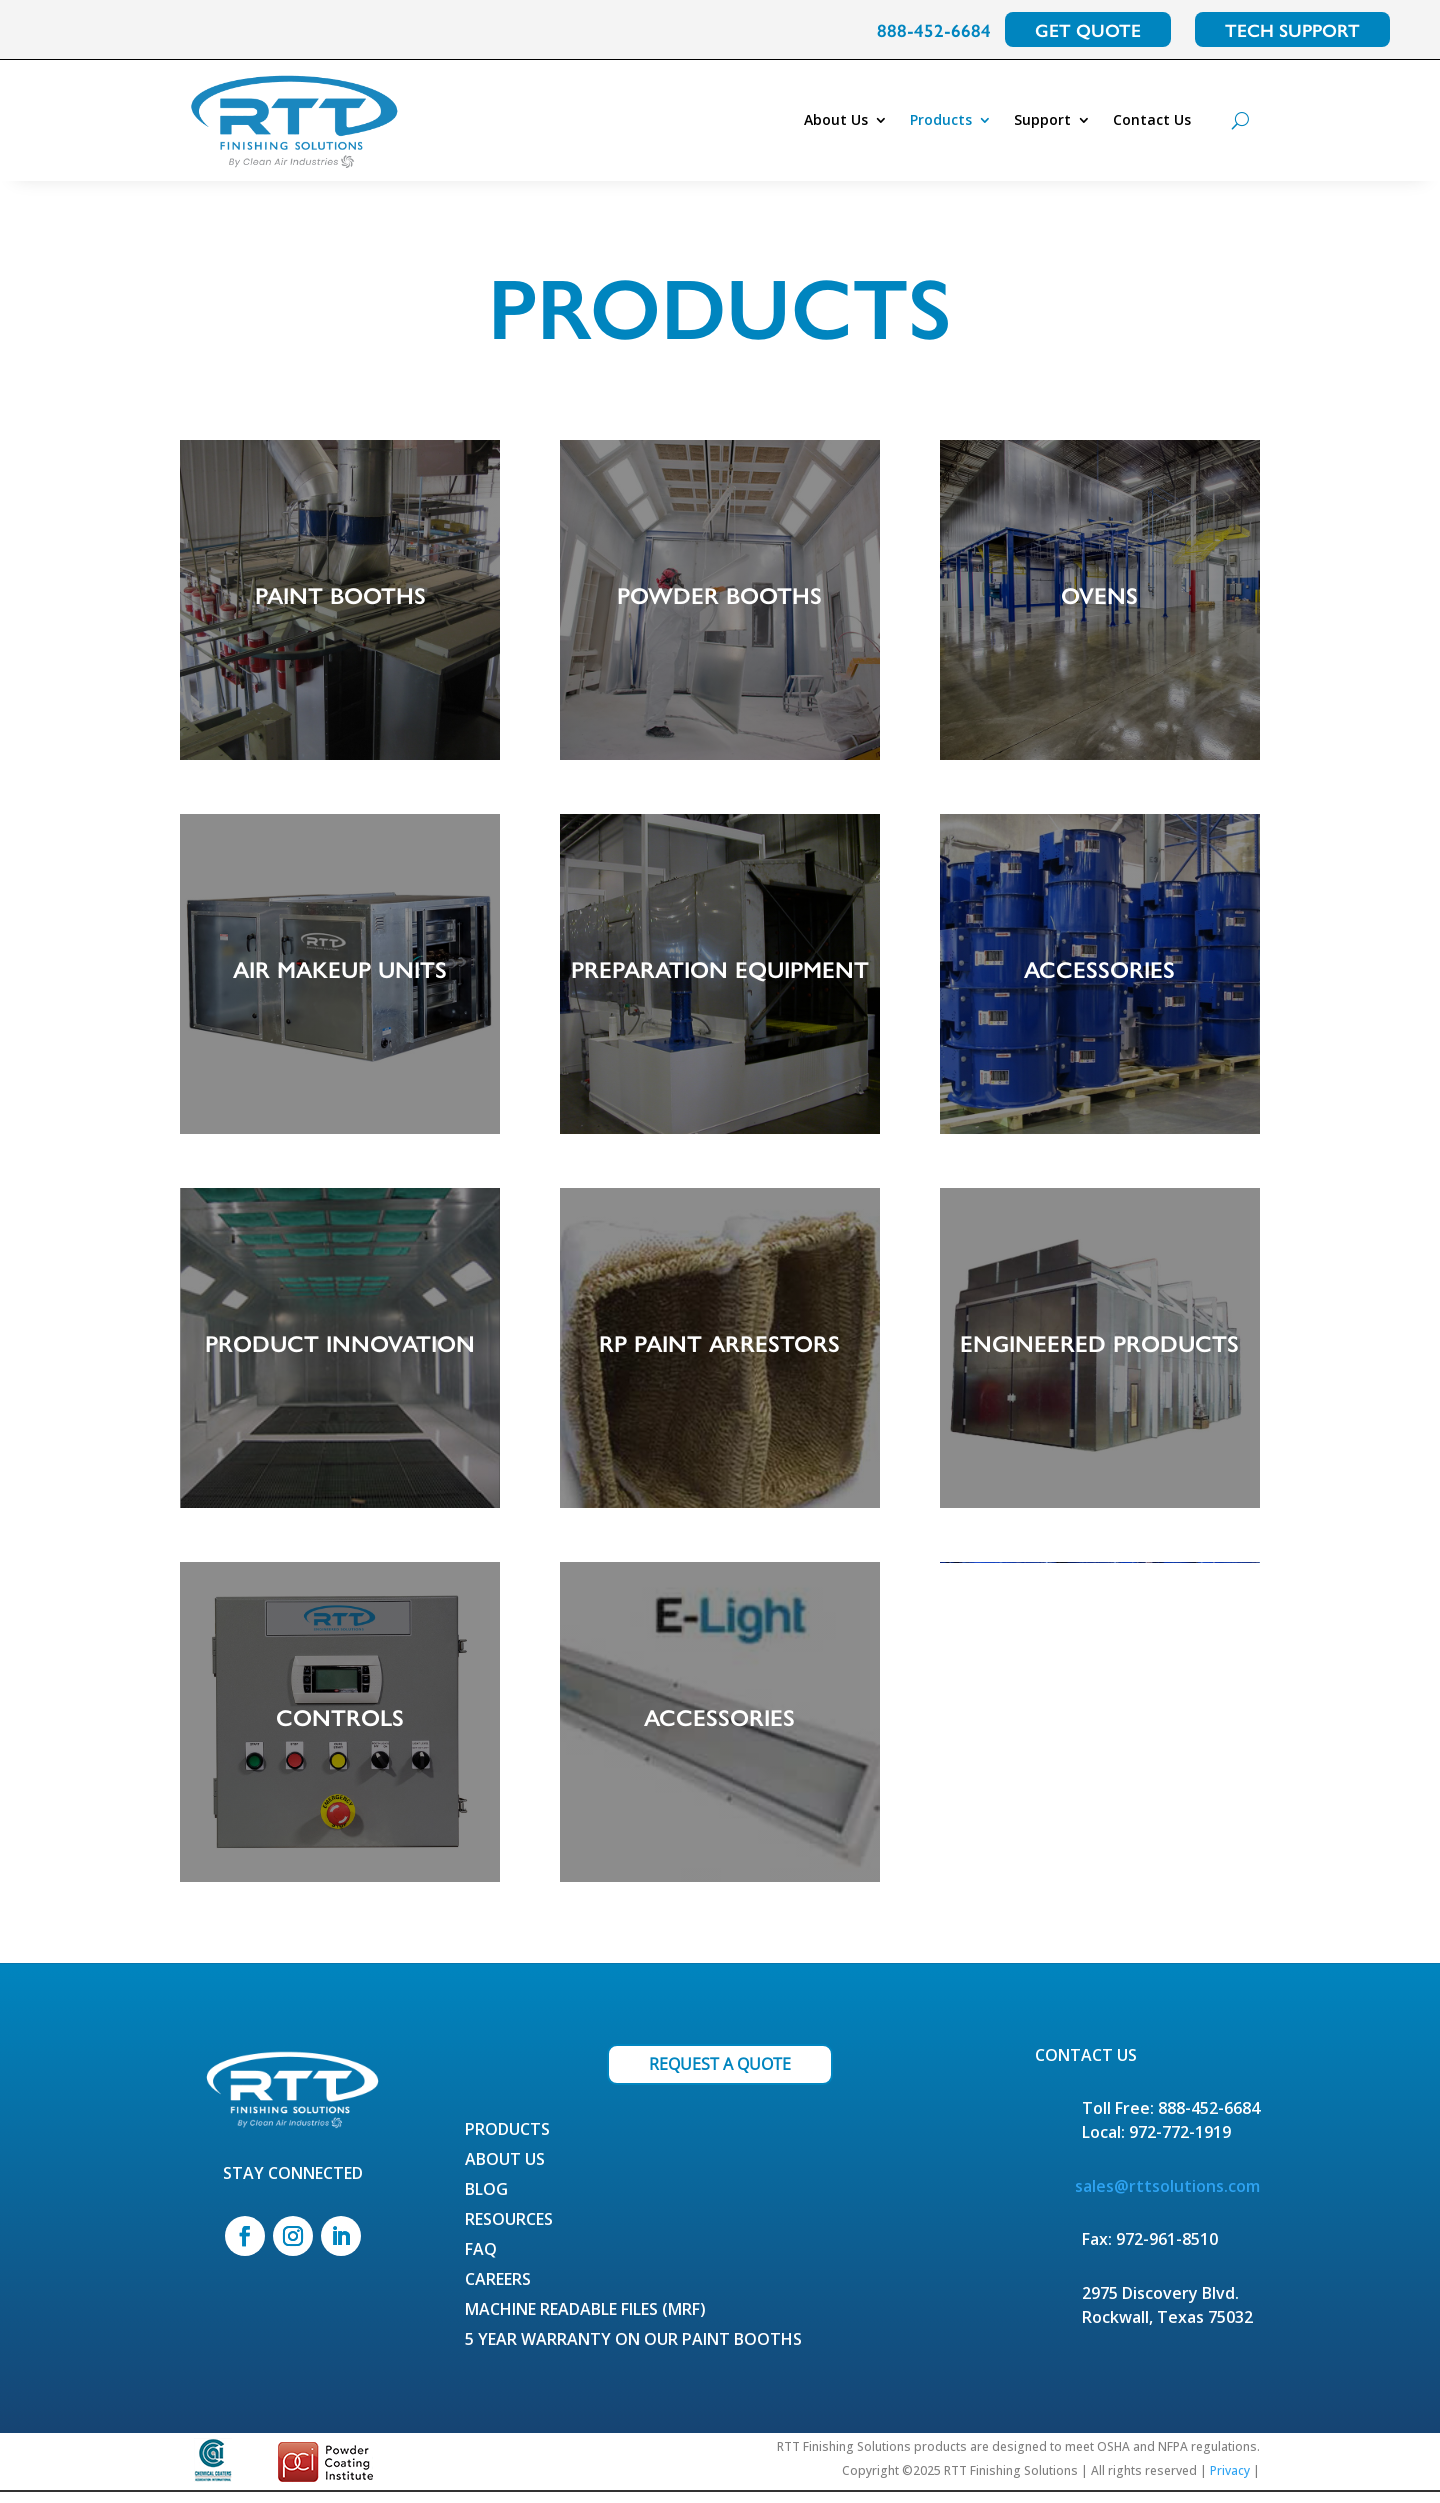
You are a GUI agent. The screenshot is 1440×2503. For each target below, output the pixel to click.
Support (1042, 119)
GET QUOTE (1088, 29)
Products (941, 119)
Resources (509, 2232)
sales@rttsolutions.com (1167, 2196)
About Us (836, 119)
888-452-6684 (934, 29)
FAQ (481, 2262)
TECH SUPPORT (1292, 29)
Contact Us (1152, 119)
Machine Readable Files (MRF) (585, 2322)
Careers (498, 2292)
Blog (486, 2202)
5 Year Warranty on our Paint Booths (633, 2352)
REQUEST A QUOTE (720, 2074)
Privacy (1230, 2481)
